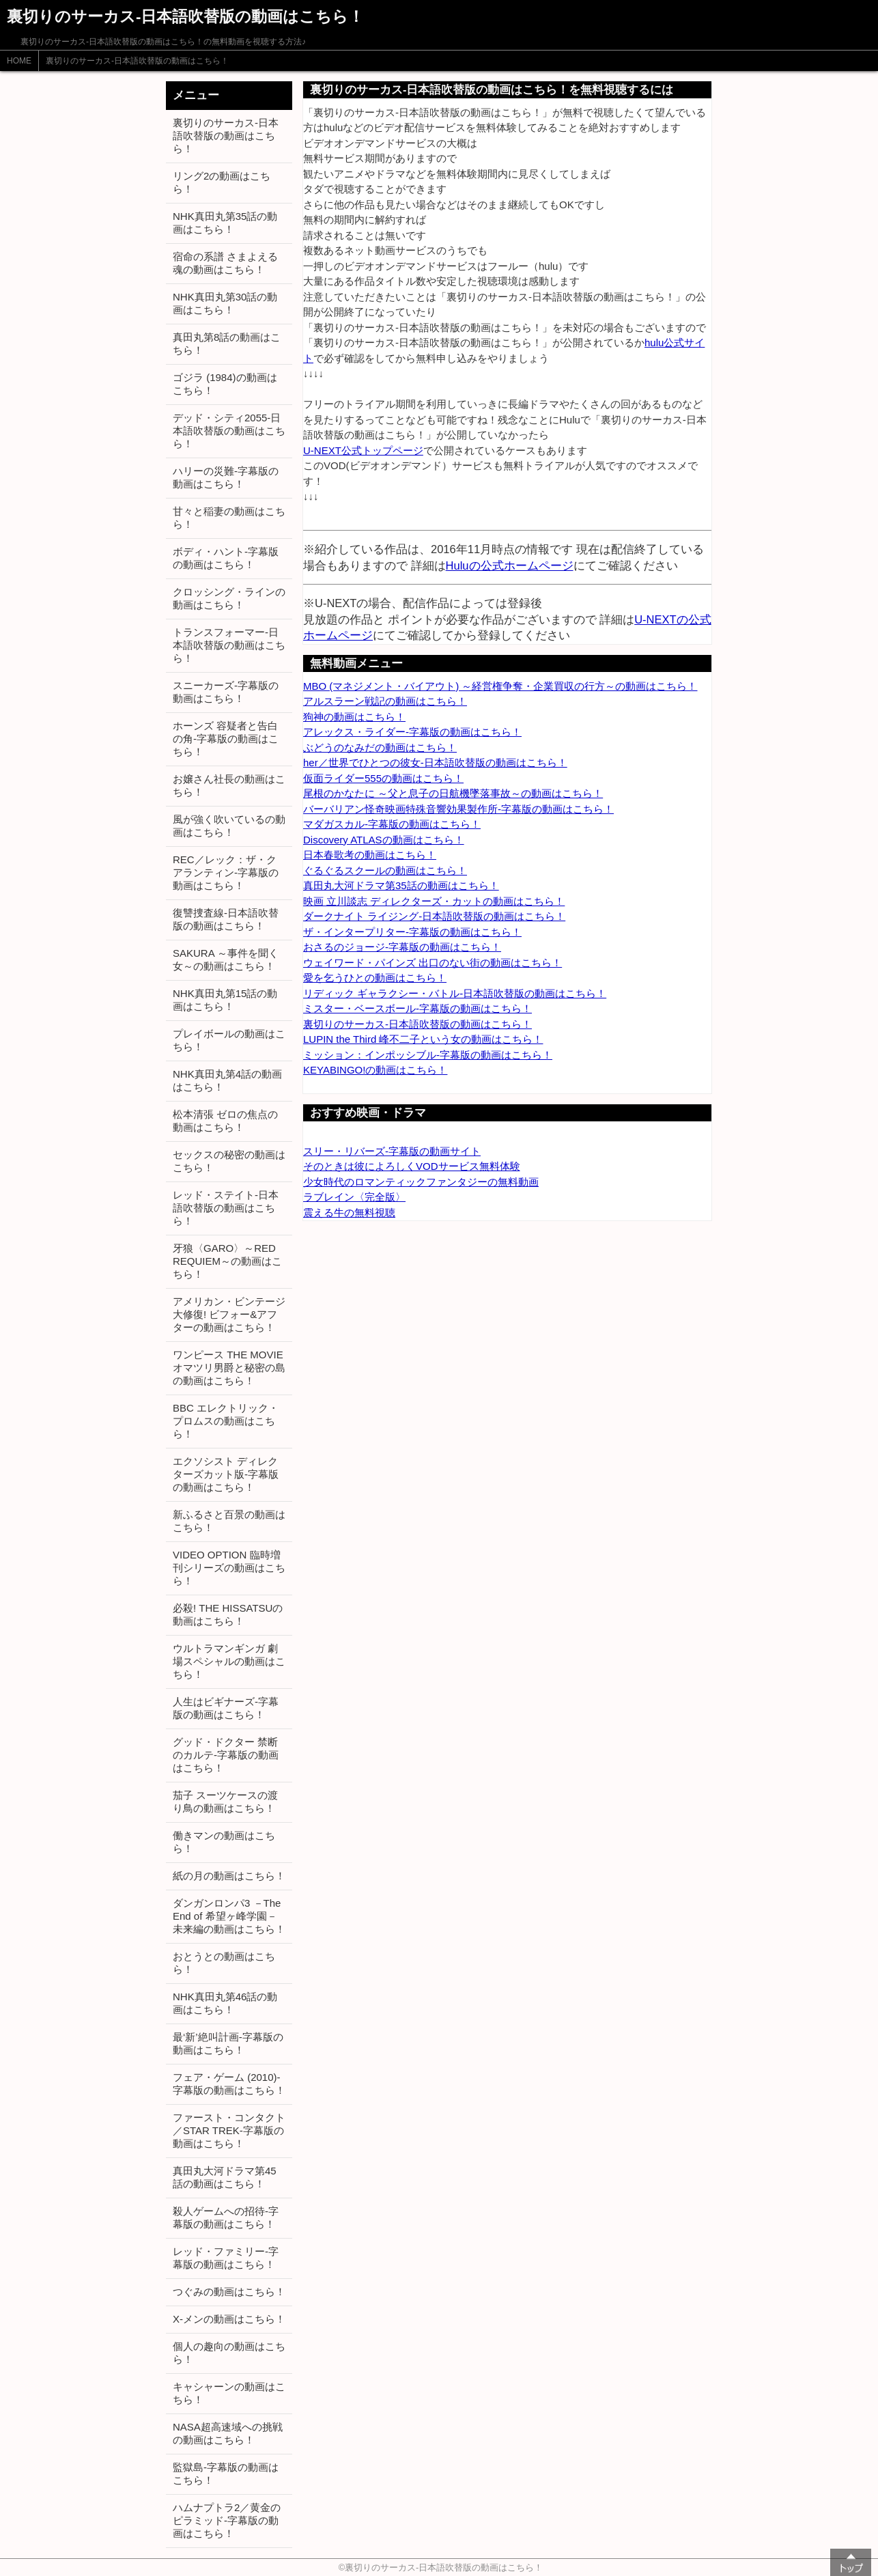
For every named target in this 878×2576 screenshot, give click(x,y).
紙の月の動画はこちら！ (229, 1875)
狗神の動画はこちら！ (354, 717)
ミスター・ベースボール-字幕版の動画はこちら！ (417, 1008)
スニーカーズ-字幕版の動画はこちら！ (226, 692)
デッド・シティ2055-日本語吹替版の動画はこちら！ (229, 430)
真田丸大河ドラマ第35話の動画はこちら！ (401, 885)
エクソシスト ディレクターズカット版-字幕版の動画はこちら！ (226, 1474)
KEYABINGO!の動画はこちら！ (375, 1070)
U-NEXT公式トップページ (363, 450)
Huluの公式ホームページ (509, 565)
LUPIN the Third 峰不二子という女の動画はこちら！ (423, 1039)
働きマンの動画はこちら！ (224, 1842)
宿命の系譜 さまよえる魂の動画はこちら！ (225, 263)
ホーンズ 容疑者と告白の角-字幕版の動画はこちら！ (226, 738)
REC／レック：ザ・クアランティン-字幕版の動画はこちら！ (226, 872)
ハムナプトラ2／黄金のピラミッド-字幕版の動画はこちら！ (227, 2520)
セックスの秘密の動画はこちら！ (229, 1161)
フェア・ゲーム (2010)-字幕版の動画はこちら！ (229, 2083)
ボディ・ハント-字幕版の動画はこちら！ (226, 558)
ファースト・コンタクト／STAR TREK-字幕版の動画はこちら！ (229, 2130)
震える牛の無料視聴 (349, 1212)
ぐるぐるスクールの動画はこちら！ (385, 870)
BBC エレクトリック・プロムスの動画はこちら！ (226, 1421)
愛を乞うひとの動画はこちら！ (375, 977)
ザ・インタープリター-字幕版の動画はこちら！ (412, 932)
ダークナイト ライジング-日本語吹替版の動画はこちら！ (434, 916)
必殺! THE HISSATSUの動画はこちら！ (228, 1614)
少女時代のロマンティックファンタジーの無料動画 (421, 1182)
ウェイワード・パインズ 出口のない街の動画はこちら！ (432, 962)
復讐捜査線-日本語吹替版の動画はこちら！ (226, 919)
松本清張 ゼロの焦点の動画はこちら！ (225, 1120)
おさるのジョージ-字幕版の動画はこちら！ (402, 947)
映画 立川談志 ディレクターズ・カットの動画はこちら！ (434, 901)
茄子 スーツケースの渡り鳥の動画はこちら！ (225, 1801)
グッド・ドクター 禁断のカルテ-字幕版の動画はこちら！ (226, 1755)
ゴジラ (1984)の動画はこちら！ (225, 384)
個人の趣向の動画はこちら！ (229, 2352)
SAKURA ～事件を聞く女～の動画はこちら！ (226, 959)
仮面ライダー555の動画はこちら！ (383, 778)
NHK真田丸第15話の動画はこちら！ (225, 1000)
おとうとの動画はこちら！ (224, 1962)
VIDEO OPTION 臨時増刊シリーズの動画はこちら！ (229, 1567)
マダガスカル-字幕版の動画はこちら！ (392, 824)
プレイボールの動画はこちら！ (229, 1040)
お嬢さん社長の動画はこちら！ (229, 785)
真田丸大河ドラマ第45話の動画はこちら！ (225, 2177)
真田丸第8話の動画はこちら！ (227, 343)
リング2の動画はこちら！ (221, 182)
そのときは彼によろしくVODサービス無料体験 (411, 1166)
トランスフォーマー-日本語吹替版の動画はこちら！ (229, 645)
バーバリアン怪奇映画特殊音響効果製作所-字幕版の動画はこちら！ (458, 809)
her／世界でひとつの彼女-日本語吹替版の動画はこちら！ (435, 762)
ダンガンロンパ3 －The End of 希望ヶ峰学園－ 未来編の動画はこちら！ (229, 1916)
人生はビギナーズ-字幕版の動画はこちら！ (226, 1708)
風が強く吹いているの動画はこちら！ (229, 825)
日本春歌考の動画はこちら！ (369, 854)
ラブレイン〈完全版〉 (354, 1197)
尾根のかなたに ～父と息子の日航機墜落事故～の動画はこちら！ (453, 793)
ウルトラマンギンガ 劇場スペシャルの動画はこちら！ (229, 1661)
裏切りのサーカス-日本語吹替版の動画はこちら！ (137, 61)
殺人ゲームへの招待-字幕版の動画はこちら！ (226, 2217)
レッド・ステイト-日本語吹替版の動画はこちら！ (226, 1208)
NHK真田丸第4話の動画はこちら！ (227, 1080)
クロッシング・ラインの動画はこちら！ (229, 598)
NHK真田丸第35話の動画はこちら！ (225, 222)
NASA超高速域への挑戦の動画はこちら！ (228, 2433)
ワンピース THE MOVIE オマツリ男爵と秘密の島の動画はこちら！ (229, 1367)
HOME (19, 61)
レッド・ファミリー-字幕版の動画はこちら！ (226, 2257)
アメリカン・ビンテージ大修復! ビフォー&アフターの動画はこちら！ (229, 1314)
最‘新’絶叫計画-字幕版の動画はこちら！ (228, 2043)
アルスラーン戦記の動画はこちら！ (385, 701)
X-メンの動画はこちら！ (229, 2319)
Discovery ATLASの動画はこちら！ (383, 839)
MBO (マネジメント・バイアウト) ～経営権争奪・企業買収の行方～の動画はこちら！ (500, 686)
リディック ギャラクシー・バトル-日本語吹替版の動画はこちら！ (454, 993)
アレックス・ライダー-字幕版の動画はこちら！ (412, 732)
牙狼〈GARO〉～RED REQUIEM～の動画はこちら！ (227, 1261)
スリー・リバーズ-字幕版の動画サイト (392, 1151)
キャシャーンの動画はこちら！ (229, 2393)
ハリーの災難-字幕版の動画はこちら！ (226, 477)
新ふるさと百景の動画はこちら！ (229, 1521)
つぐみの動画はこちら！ (229, 2291)
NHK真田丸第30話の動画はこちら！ (225, 303)
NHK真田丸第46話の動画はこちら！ (225, 2003)
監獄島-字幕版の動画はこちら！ (226, 2473)
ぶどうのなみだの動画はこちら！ (380, 747)
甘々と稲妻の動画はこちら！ (229, 517)
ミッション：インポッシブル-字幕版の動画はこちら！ (427, 1055)
